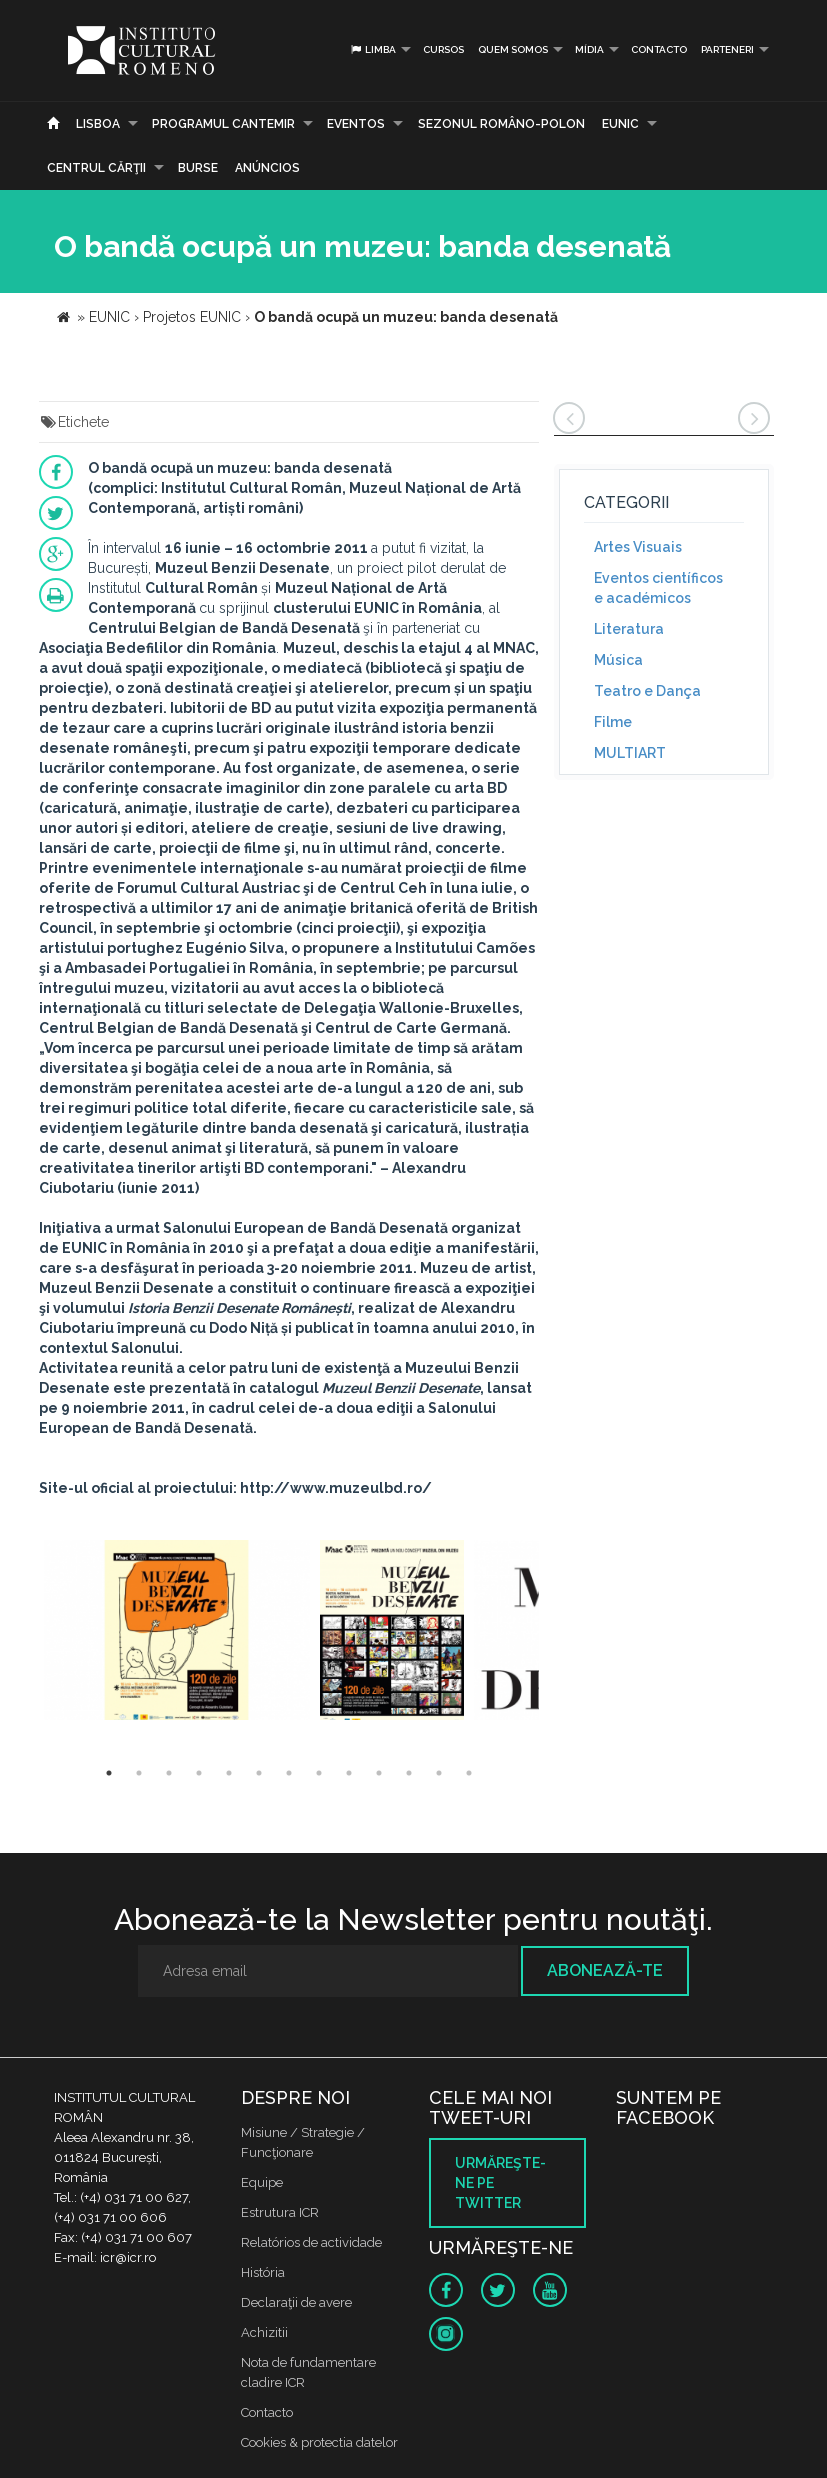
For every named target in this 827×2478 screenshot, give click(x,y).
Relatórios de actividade (311, 2242)
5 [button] (229, 1773)
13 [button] (469, 1773)
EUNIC (620, 124)
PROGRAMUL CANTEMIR (223, 124)
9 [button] (349, 1773)
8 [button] (319, 1773)
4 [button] (199, 1773)
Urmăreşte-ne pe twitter (500, 2183)
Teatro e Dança (647, 691)
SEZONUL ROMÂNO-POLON (501, 124)
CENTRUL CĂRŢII (96, 168)
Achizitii (264, 2332)
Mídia (589, 49)
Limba (372, 49)
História (263, 2272)
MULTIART (630, 753)
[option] (177, 1632)
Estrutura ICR (280, 2212)
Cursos (443, 49)
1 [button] (109, 1773)
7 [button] (289, 1773)
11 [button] (409, 1773)
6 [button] (259, 1773)
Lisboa (98, 124)
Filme (613, 722)
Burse (198, 168)
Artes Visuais (638, 547)
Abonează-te (605, 1970)
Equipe (262, 2182)
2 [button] (139, 1773)
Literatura (629, 629)
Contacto (659, 49)
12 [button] (439, 1773)
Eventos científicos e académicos (658, 588)
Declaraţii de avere (296, 2302)
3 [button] (169, 1773)
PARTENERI (727, 49)
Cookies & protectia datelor (319, 2442)
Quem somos (513, 49)
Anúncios (267, 168)
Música (618, 660)
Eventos (356, 124)
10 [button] (379, 1773)
